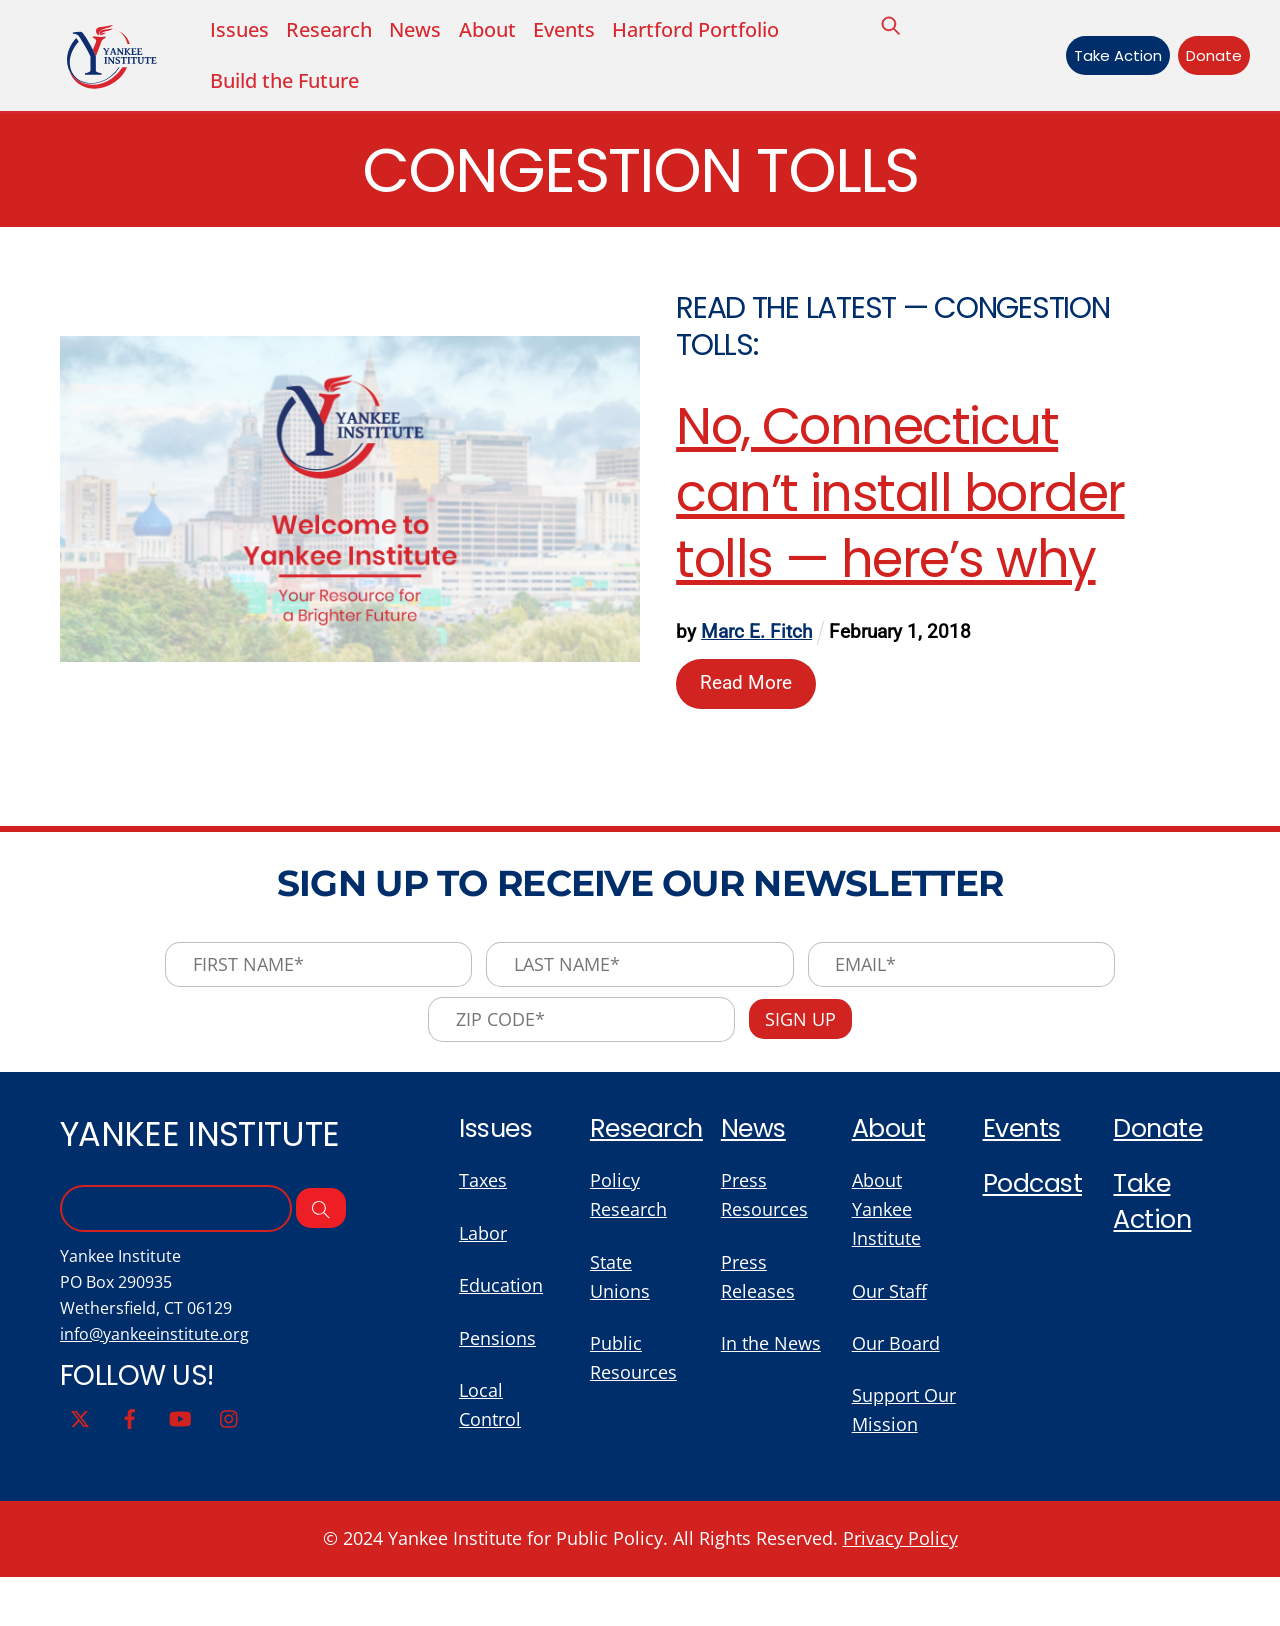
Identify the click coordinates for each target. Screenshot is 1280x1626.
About (489, 31)
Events (567, 31)
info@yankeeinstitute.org (158, 1349)
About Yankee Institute (889, 1223)
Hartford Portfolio (699, 31)
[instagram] (230, 1434)
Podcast (1033, 1197)
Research (648, 1140)
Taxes (484, 1193)
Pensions (499, 1354)
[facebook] (130, 1434)
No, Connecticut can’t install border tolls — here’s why (901, 497)
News (417, 31)
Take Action (1112, 56)
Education (504, 1300)
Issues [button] (239, 31)
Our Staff (892, 1306)
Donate (1209, 56)
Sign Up (804, 1028)
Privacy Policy (915, 1588)
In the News (774, 1360)
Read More (747, 687)
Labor (485, 1247)
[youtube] (180, 1434)
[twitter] (80, 1434)
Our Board (899, 1360)
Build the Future (284, 83)
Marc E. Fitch (757, 637)
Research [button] (330, 31)
